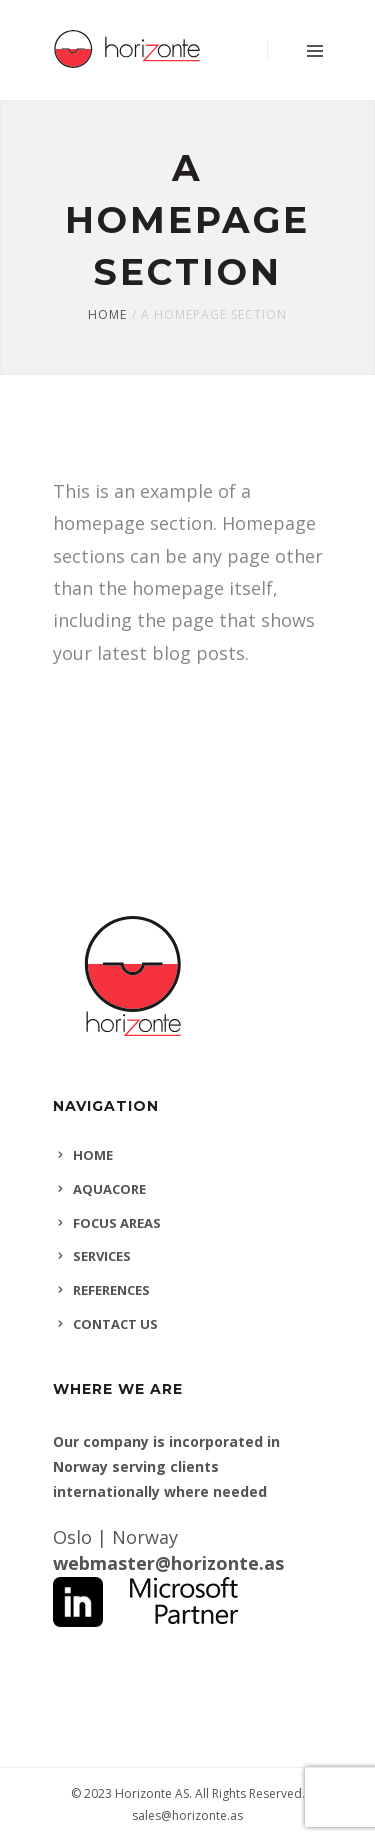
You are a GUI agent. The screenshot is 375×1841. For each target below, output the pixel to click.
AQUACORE (109, 1189)
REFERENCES (111, 1290)
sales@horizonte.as (187, 1815)
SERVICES (102, 1256)
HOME (93, 1155)
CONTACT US (115, 1324)
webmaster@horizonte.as (168, 1563)
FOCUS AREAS (117, 1223)
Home (107, 314)
